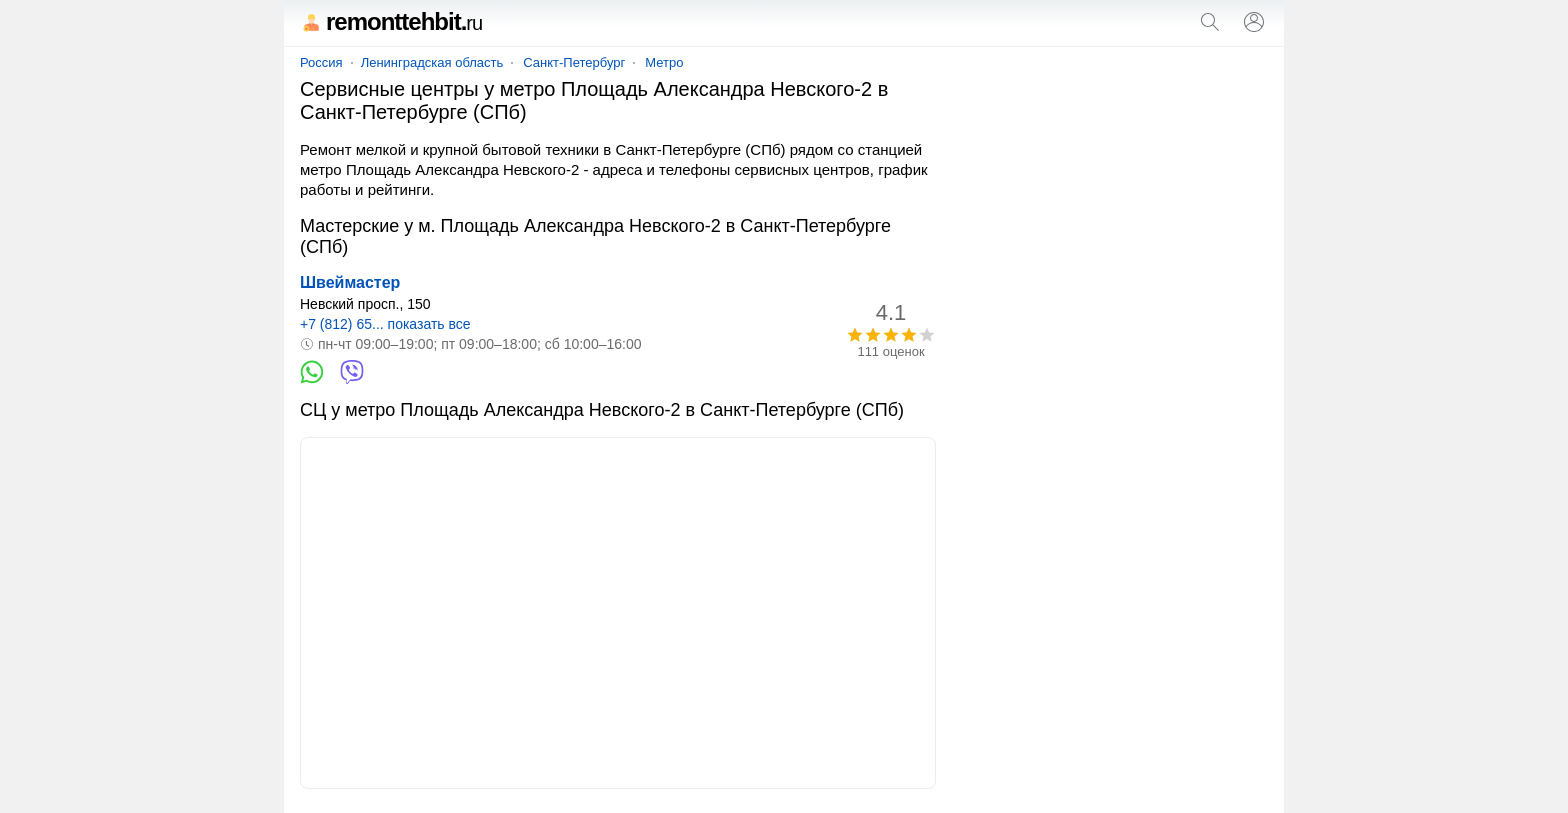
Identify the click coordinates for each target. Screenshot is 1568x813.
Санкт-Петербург (574, 62)
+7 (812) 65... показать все (385, 324)
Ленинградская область (432, 62)
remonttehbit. (391, 21)
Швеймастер (350, 282)
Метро (664, 62)
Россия (321, 62)
